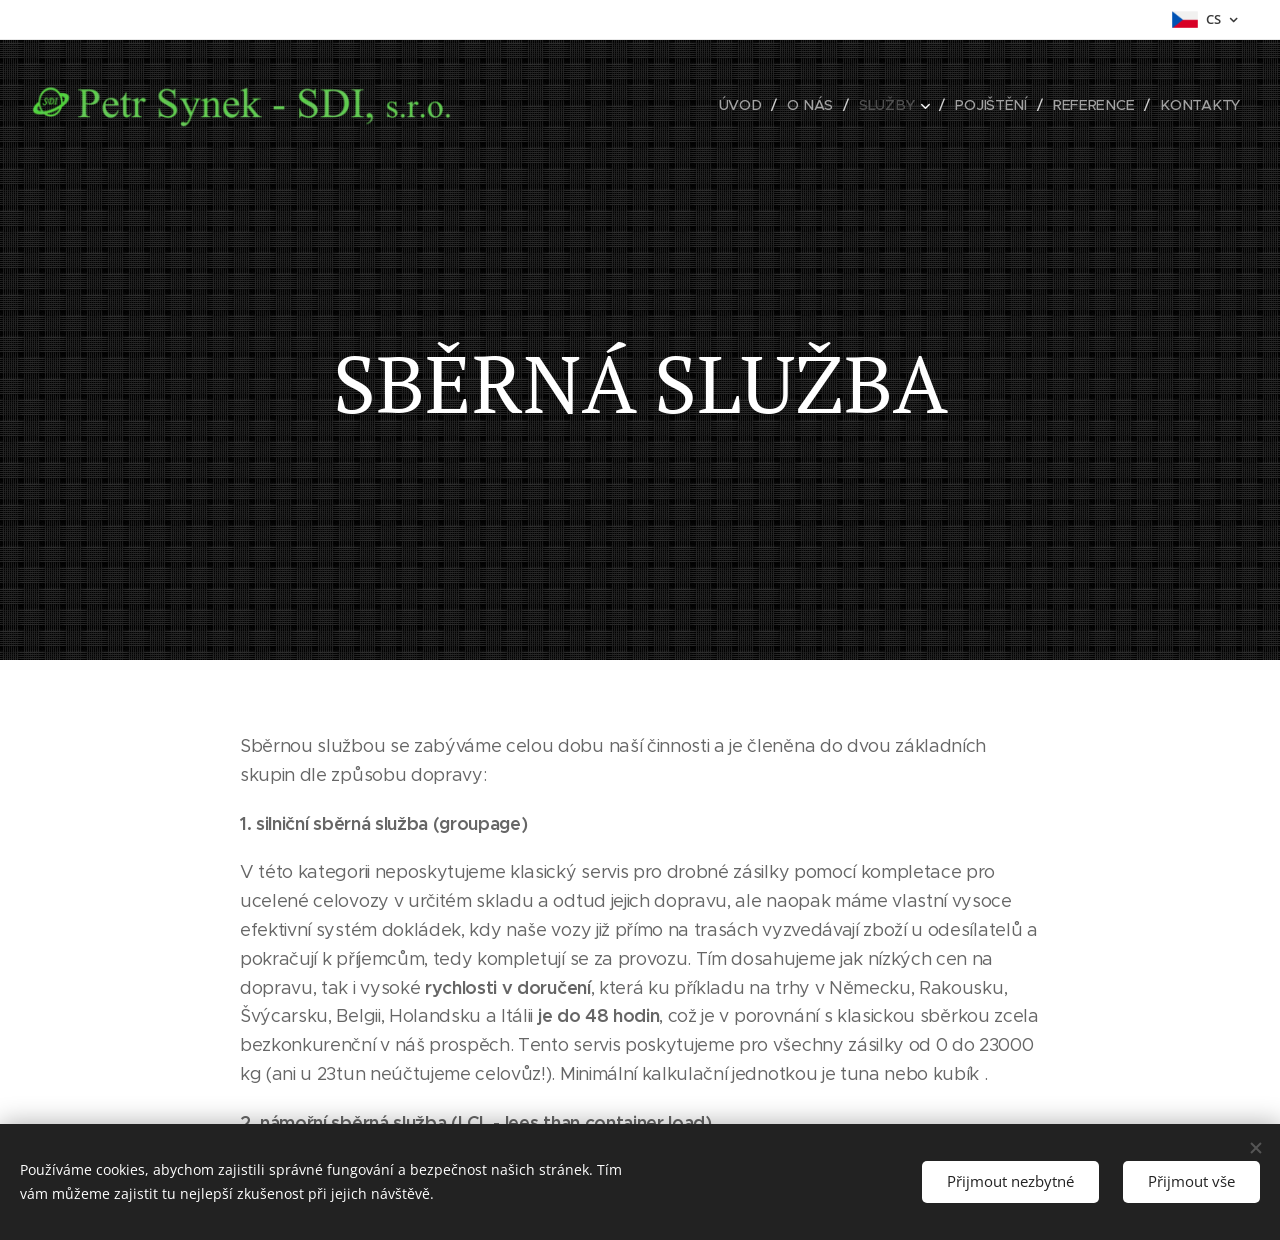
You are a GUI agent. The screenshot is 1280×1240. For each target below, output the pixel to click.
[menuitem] (750, 105)
